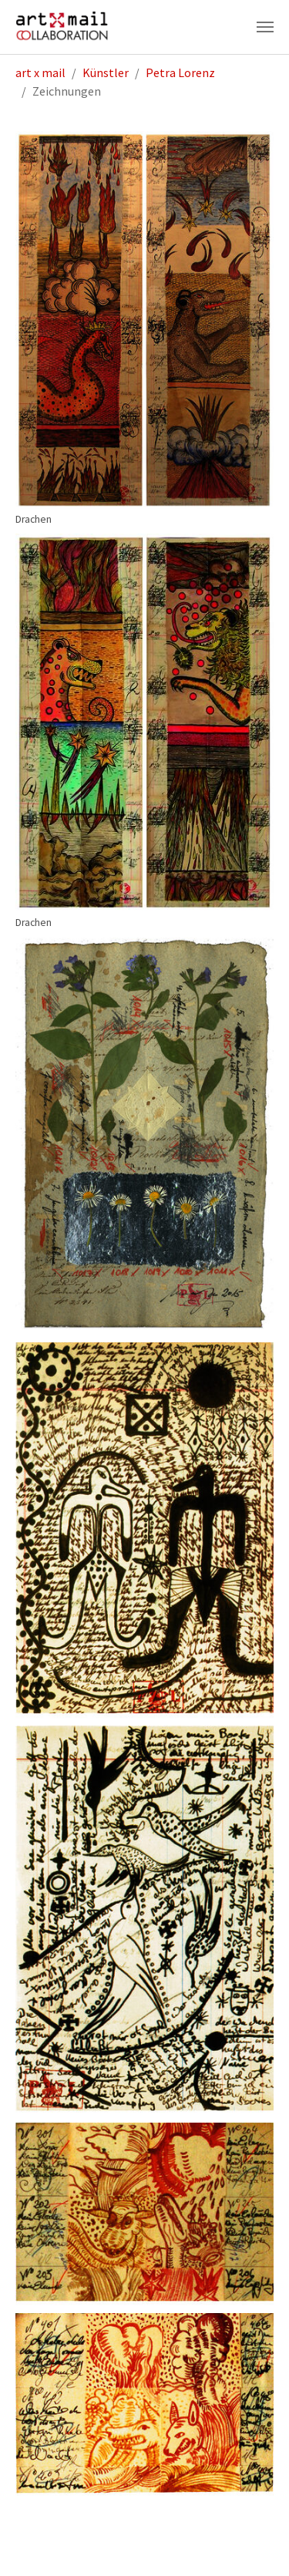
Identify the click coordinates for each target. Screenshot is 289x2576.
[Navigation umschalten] (265, 27)
